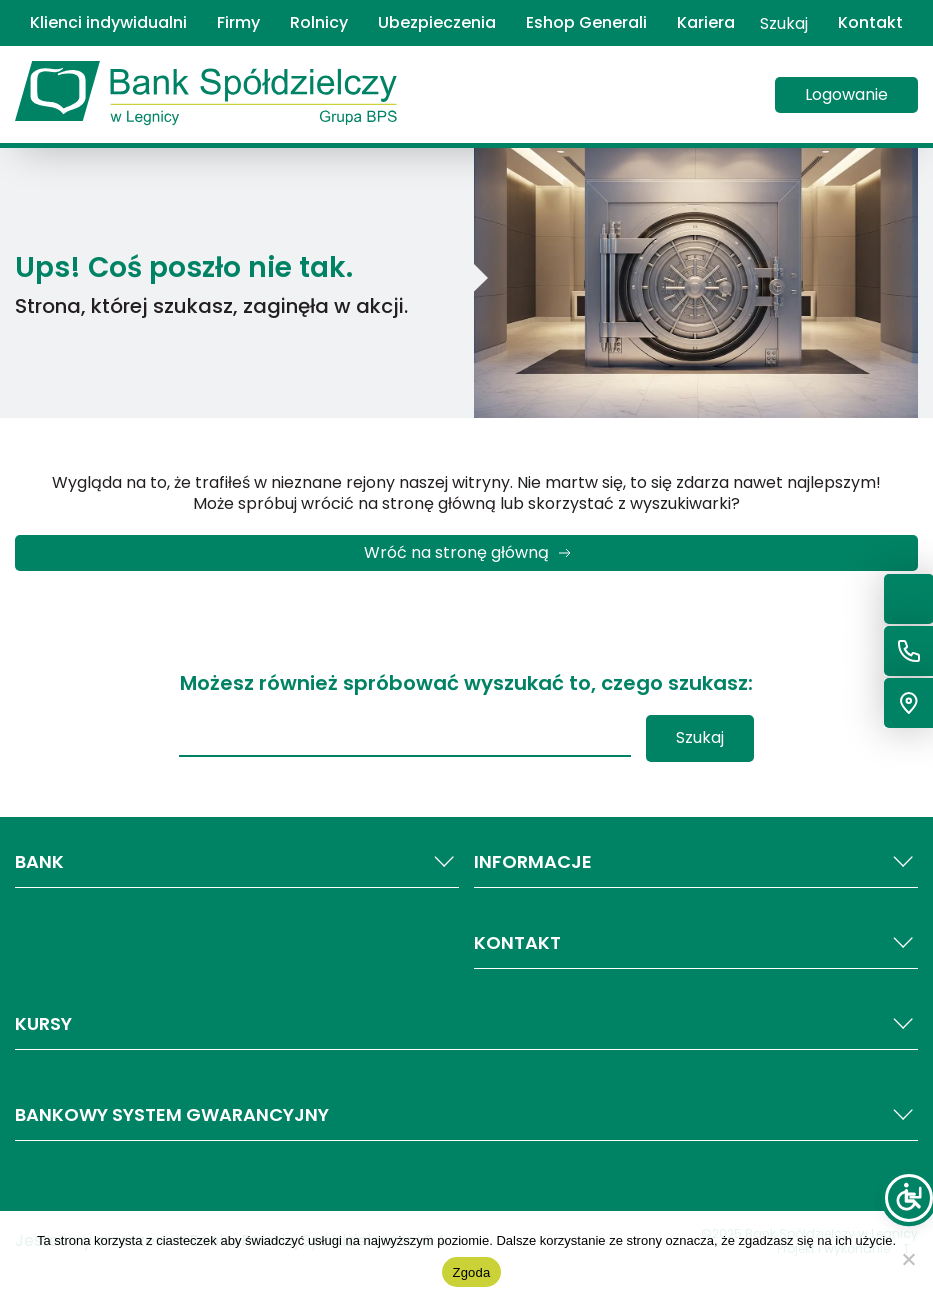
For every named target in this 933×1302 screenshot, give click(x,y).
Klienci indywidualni (108, 23)
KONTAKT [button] (696, 943)
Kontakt (870, 23)
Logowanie (846, 94)
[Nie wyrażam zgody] (908, 1259)
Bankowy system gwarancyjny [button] (466, 1115)
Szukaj (784, 23)
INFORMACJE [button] (696, 862)
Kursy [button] (466, 1024)
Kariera (706, 23)
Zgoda (471, 1272)
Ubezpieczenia (437, 23)
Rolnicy (319, 23)
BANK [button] (237, 862)
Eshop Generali (586, 23)
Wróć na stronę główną (456, 552)
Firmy (238, 23)
